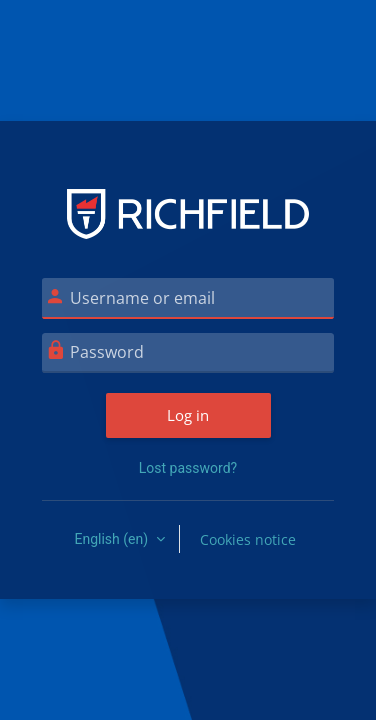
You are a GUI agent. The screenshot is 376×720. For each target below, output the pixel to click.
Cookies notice (248, 539)
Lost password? (188, 468)
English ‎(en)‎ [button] (112, 539)
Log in (188, 415)
